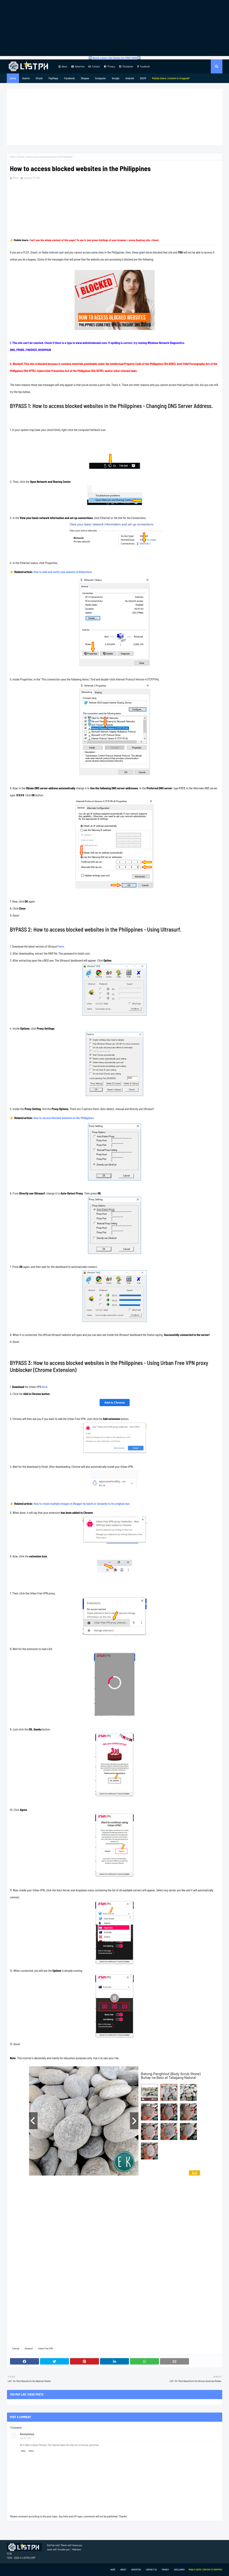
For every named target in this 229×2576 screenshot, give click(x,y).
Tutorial (20, 156)
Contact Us (151, 2569)
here (61, 946)
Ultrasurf (29, 2348)
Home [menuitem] (13, 78)
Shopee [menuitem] (85, 78)
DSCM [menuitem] (143, 78)
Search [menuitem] (26, 78)
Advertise (77, 66)
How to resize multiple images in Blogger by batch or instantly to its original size (82, 1503)
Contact (94, 66)
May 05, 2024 (25, 2438)
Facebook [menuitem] (69, 78)
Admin (16, 177)
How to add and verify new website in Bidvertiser (63, 572)
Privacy (109, 66)
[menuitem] (171, 78)
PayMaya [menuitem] (53, 78)
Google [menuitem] (115, 78)
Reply (23, 2451)
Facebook (143, 66)
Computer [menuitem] (100, 78)
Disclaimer (126, 66)
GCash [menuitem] (39, 78)
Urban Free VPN (45, 2348)
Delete (31, 2451)
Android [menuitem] (129, 78)
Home (12, 156)
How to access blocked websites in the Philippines (64, 1118)
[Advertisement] (114, 28)
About (63, 66)
